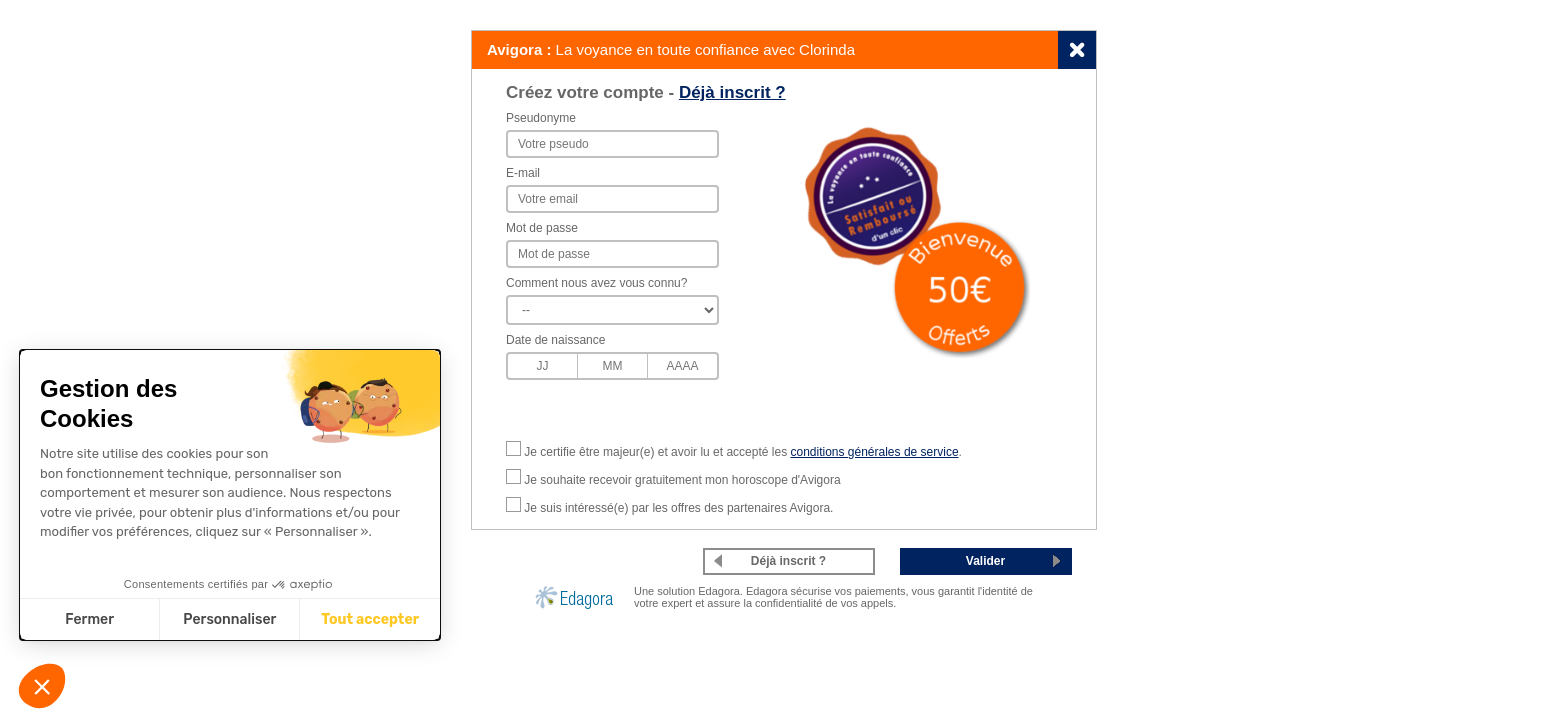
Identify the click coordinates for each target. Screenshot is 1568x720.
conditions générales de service (874, 452)
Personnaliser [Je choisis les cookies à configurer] (229, 619)
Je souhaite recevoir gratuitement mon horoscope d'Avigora (682, 480)
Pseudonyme (541, 118)
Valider (985, 561)
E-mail (523, 173)
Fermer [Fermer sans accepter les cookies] (89, 619)
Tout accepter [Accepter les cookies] (370, 619)
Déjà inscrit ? (732, 92)
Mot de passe (542, 228)
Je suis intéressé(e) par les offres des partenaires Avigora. (678, 508)
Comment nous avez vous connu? (596, 283)
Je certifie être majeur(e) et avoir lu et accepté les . (743, 452)
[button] (42, 686)
